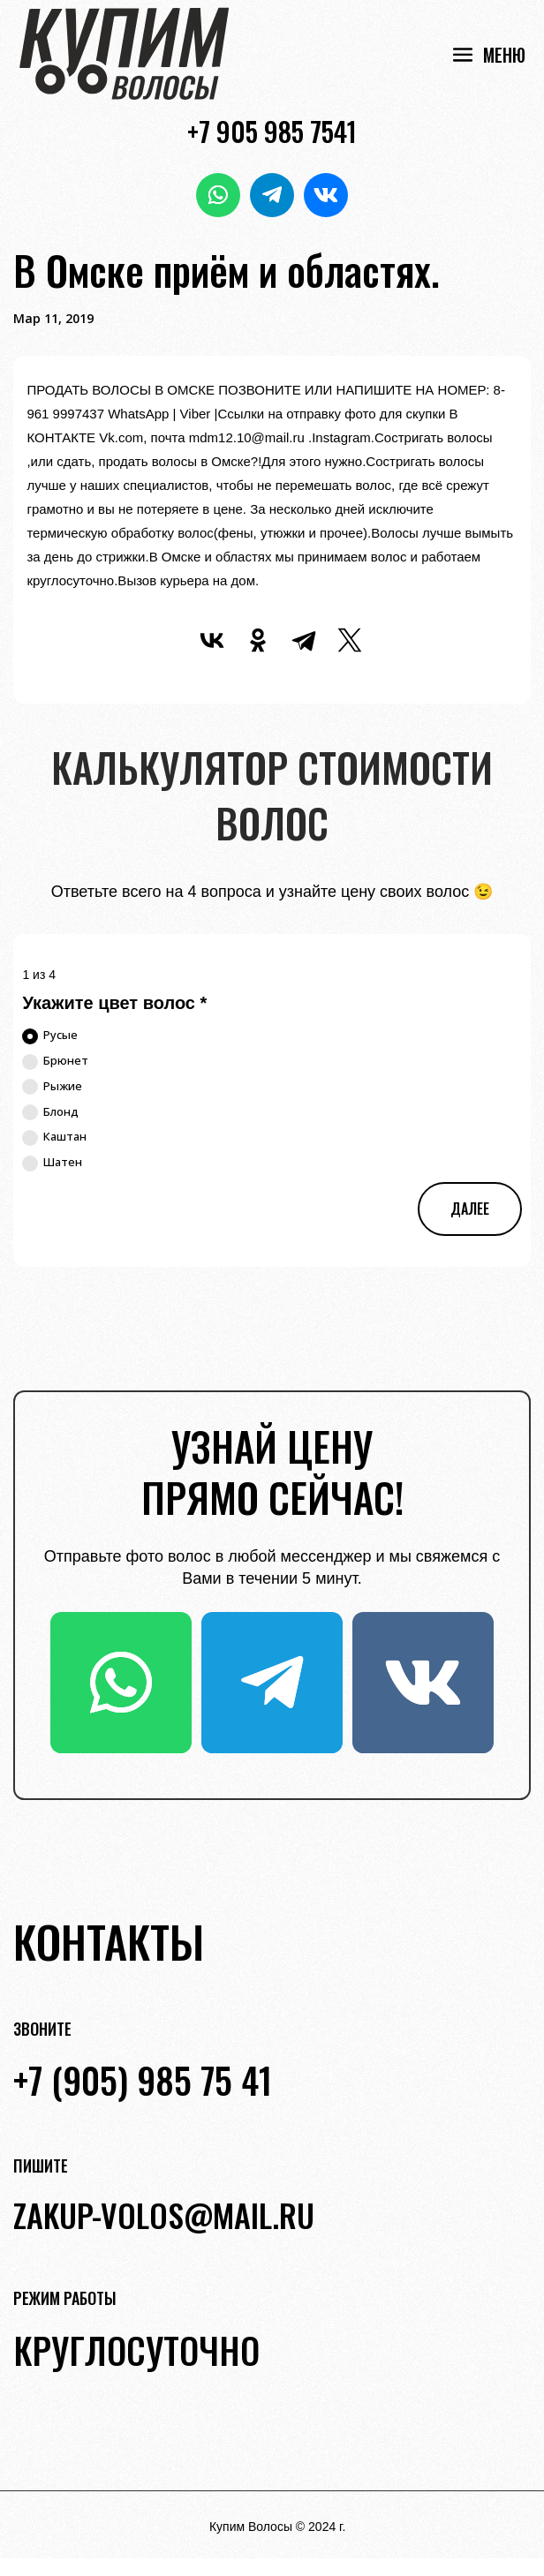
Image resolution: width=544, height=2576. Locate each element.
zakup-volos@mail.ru (163, 2214)
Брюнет (55, 1061)
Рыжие (52, 1087)
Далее (469, 1208)
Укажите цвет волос (114, 1003)
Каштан (54, 1137)
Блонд (50, 1112)
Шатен (52, 1162)
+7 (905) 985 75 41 (142, 2079)
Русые (50, 1035)
